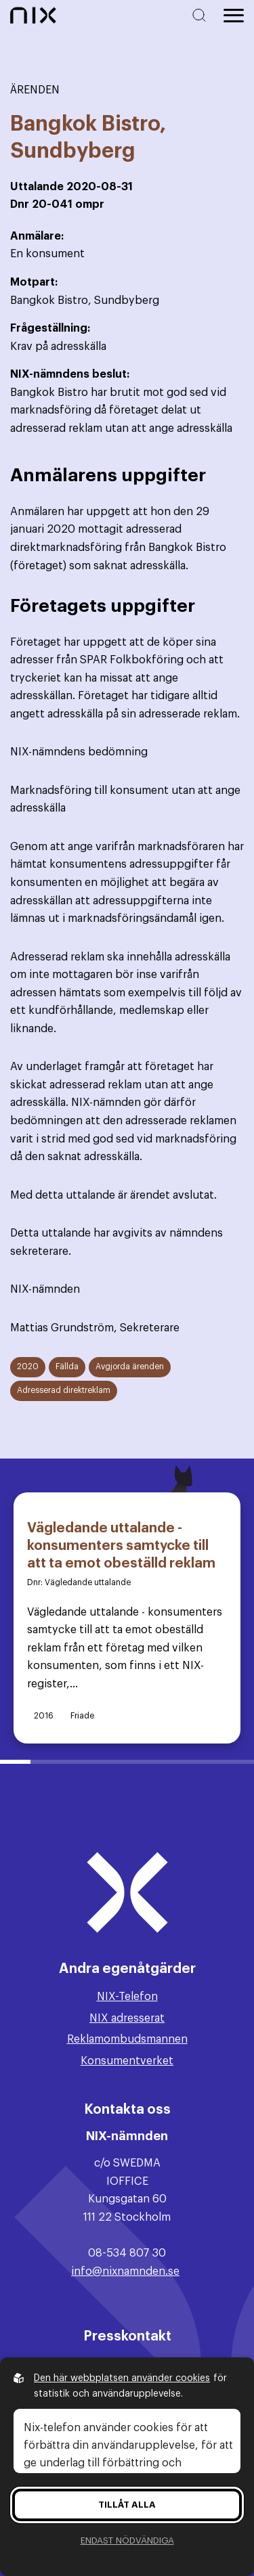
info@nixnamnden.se (125, 2271)
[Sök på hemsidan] (202, 15)
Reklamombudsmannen (127, 2039)
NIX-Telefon (127, 1996)
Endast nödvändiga (127, 2540)
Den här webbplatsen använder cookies (122, 2378)
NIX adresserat (127, 2018)
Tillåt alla (127, 2504)
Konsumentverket (127, 2061)
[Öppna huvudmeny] (234, 15)
